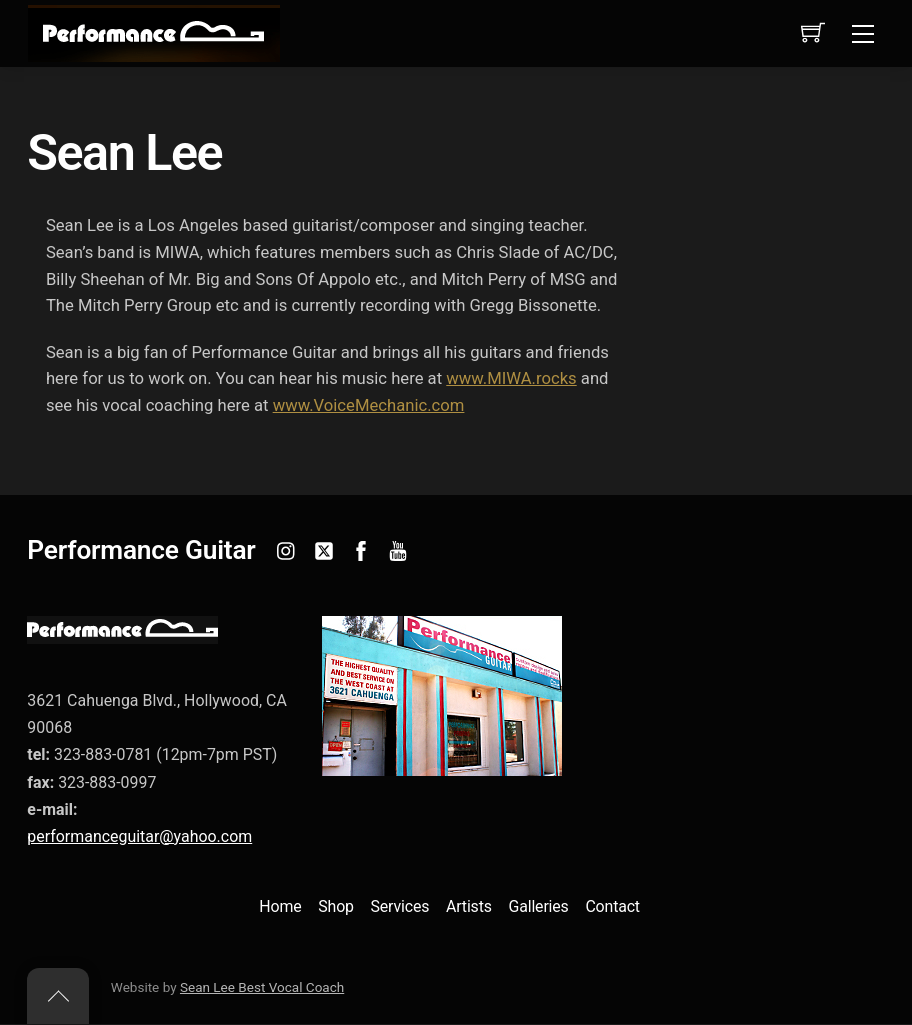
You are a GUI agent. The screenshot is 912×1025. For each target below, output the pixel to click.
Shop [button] (336, 908)
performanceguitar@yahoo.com (139, 837)
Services (400, 908)
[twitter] (324, 549)
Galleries (538, 908)
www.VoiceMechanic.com (370, 407)
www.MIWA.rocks (514, 381)
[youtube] (398, 549)
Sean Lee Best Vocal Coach (262, 989)
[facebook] (361, 549)
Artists (469, 908)
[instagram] (287, 549)
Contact (612, 908)
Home (280, 908)
